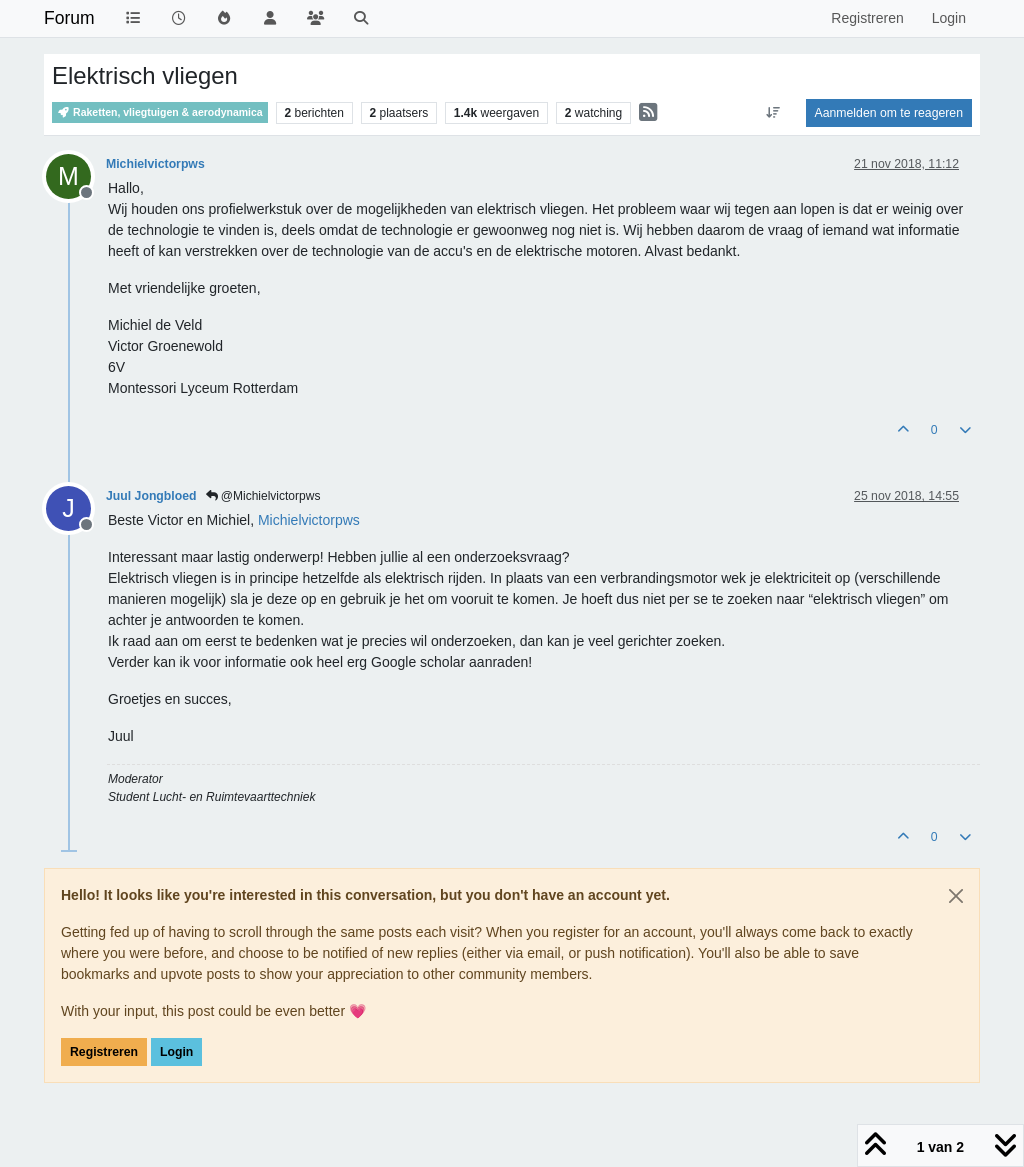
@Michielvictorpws (263, 496)
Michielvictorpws (155, 164)
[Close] (956, 896)
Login (176, 1052)
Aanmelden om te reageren (889, 113)
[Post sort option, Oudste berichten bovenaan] (772, 113)
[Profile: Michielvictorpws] (309, 520)
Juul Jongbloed (151, 496)
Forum (69, 18)
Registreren (104, 1052)
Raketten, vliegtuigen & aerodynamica (160, 112)
